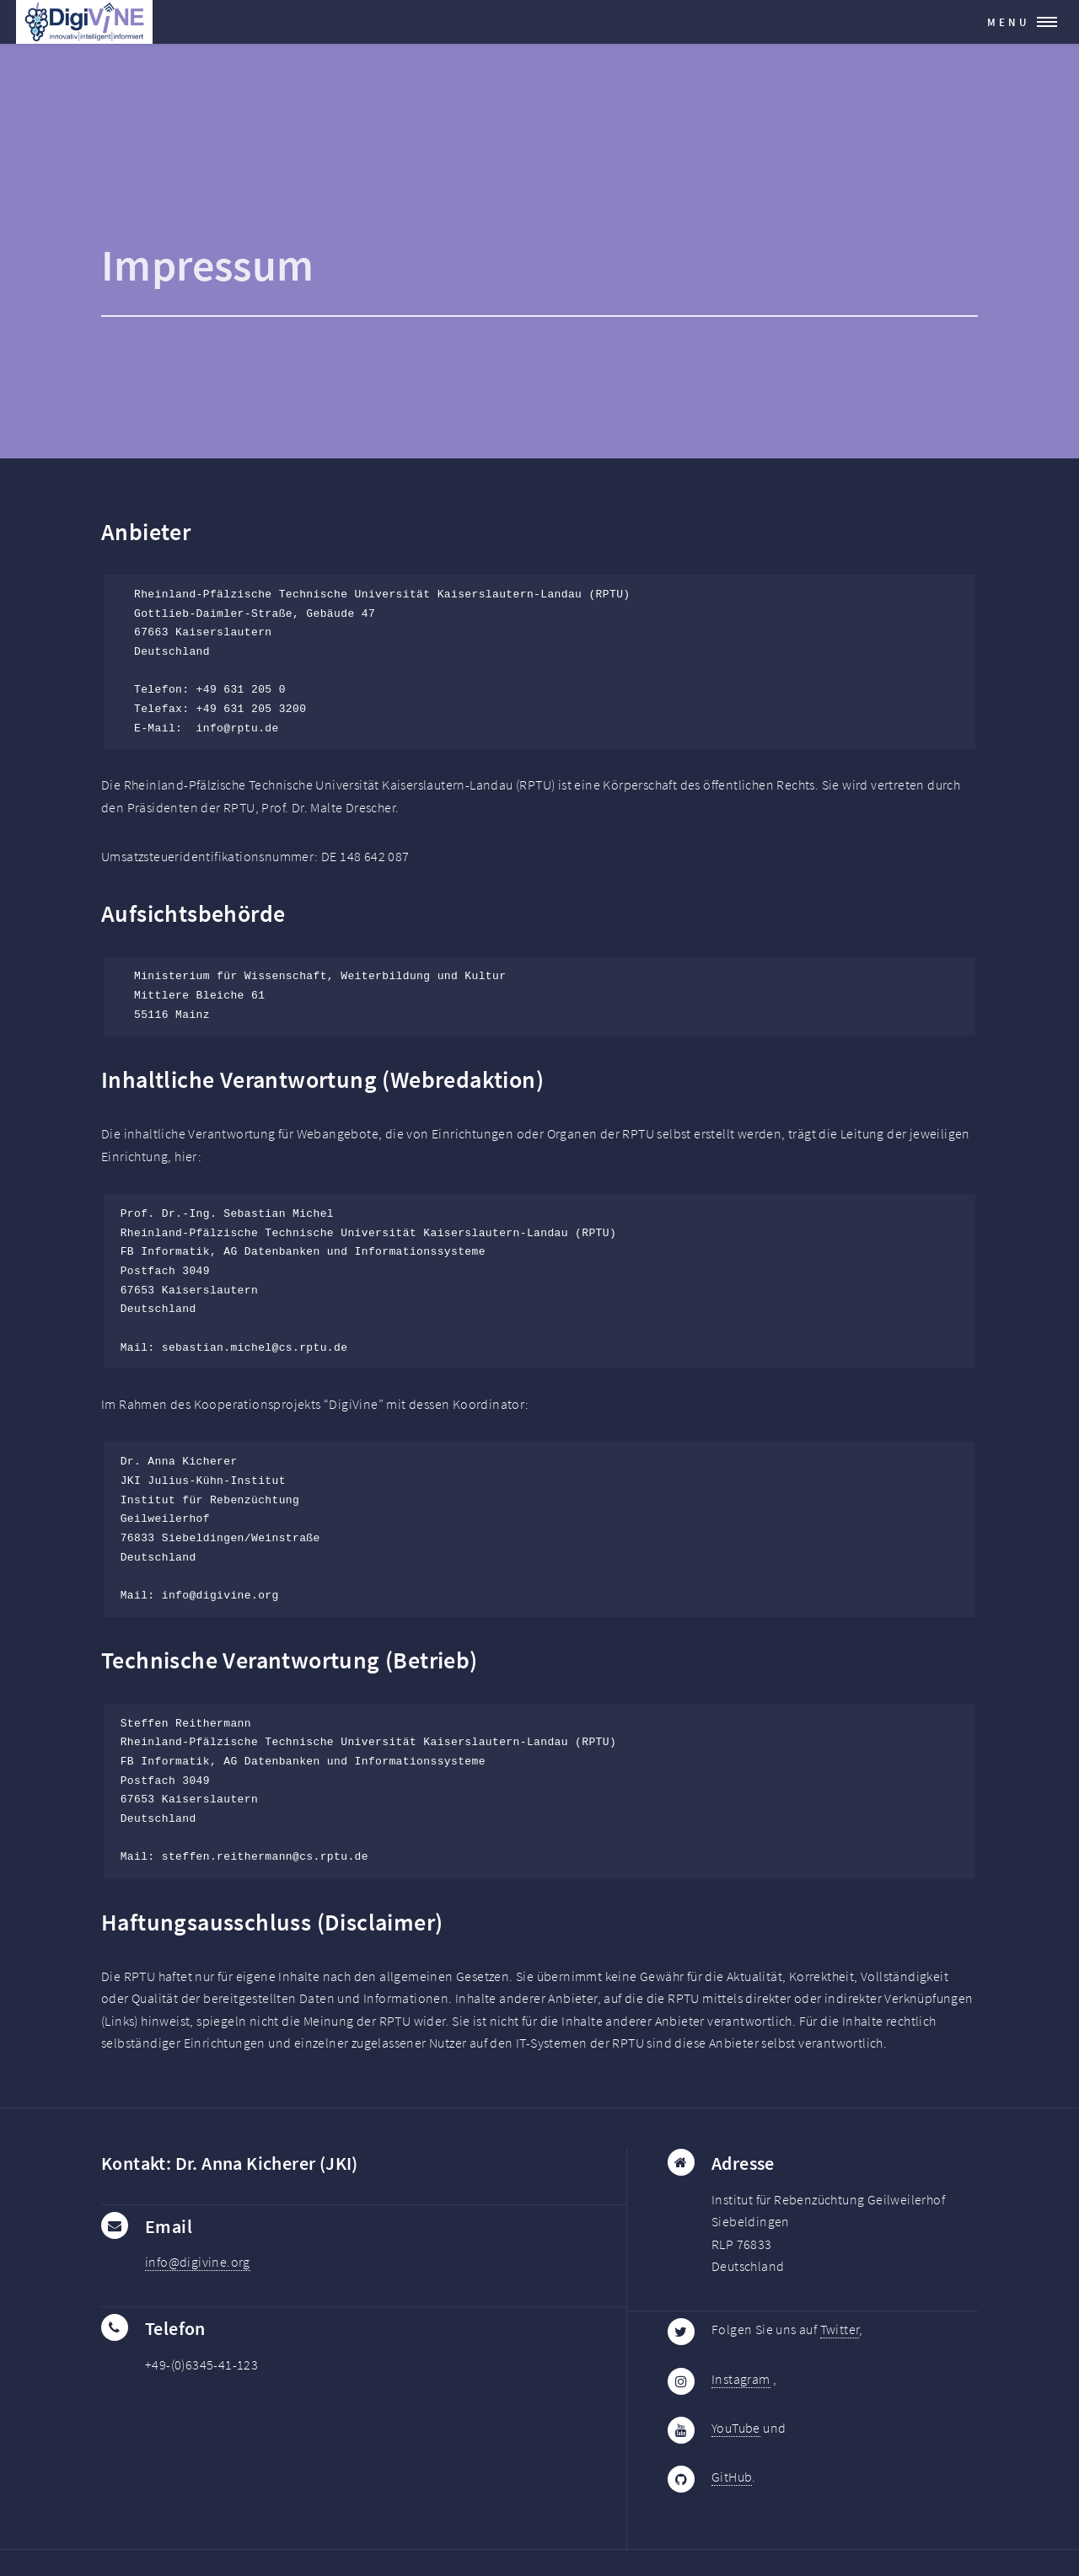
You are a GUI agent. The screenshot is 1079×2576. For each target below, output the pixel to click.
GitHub (731, 2476)
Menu (1008, 22)
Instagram (740, 2378)
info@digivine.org (197, 2261)
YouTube (735, 2427)
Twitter (840, 2329)
